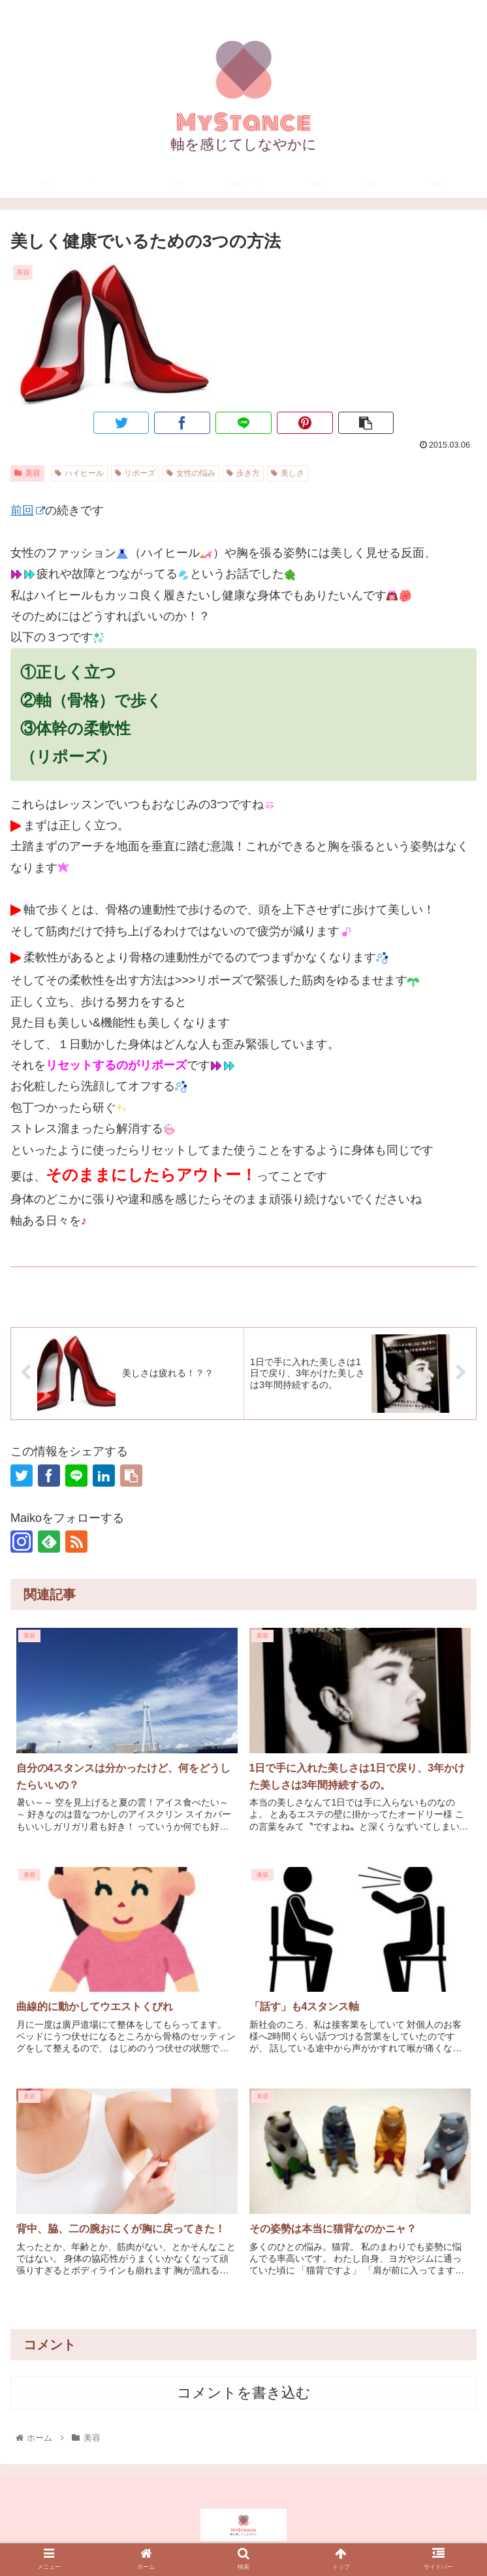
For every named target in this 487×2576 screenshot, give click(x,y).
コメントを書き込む (244, 2393)
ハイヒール (79, 473)
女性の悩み (190, 473)
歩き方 (243, 473)
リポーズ (135, 473)
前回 (27, 510)
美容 (27, 473)
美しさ (287, 473)
